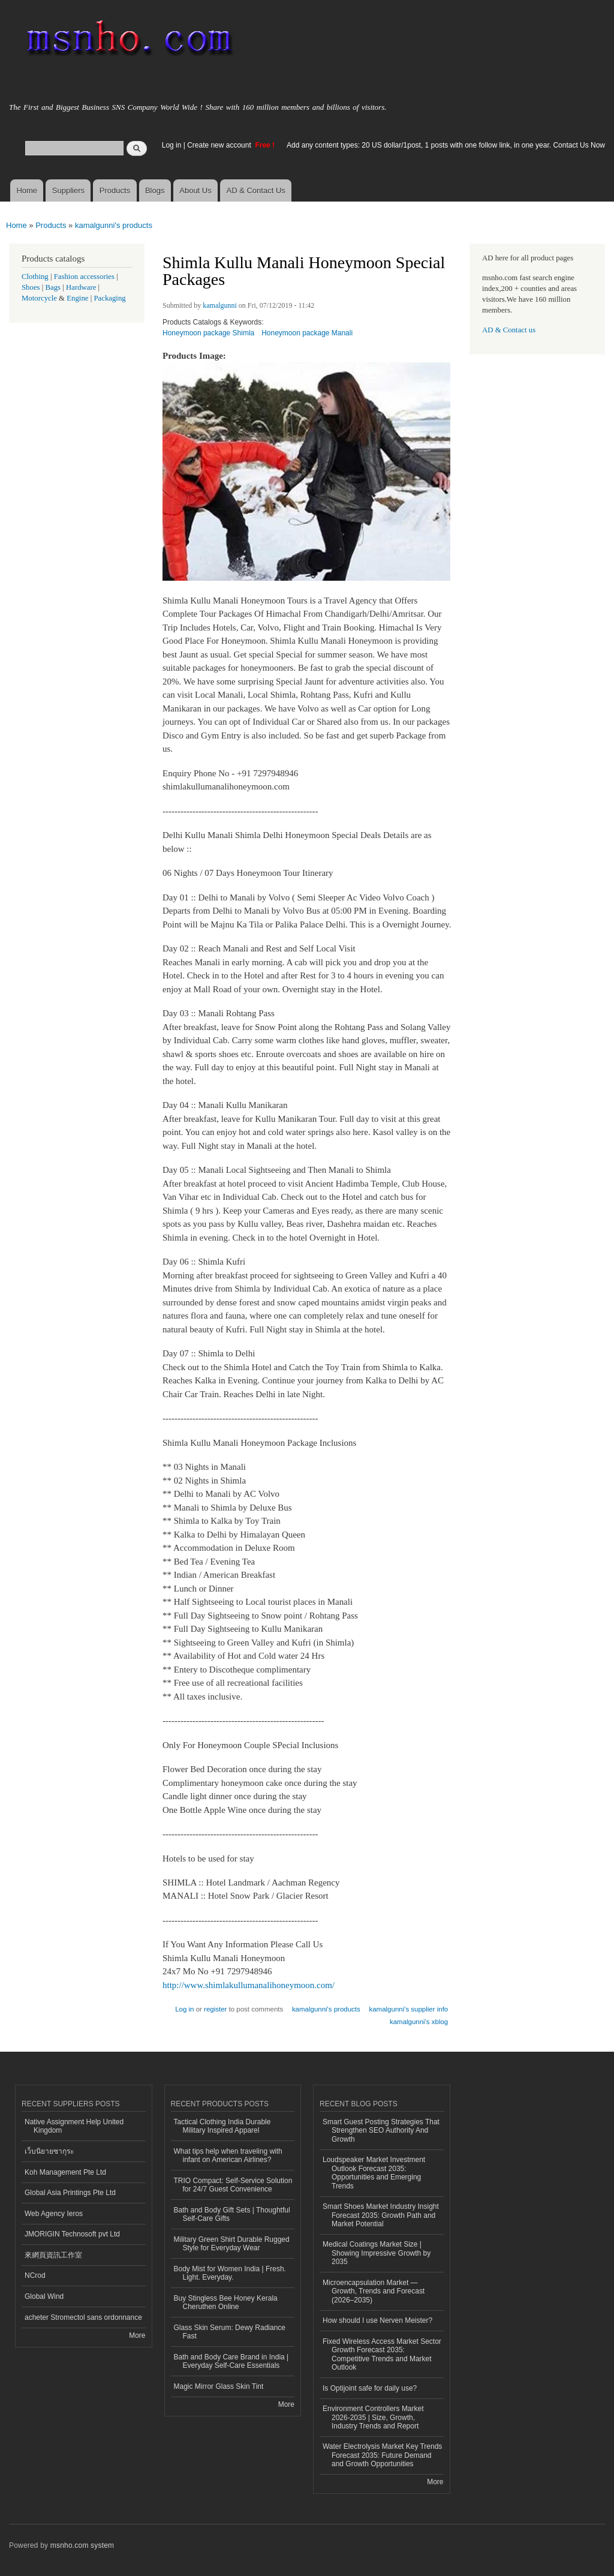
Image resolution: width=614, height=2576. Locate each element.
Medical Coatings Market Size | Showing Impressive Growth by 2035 (377, 2253)
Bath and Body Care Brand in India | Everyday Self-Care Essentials (231, 2361)
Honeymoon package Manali (307, 333)
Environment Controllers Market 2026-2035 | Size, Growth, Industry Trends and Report (373, 2417)
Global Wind (44, 2296)
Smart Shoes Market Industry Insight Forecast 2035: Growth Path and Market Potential (381, 2215)
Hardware (81, 287)
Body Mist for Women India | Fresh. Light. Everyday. (230, 2273)
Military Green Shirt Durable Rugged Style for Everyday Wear (232, 2243)
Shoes (31, 287)
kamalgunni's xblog (419, 2021)
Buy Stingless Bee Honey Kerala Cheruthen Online (226, 2302)
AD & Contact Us (256, 190)
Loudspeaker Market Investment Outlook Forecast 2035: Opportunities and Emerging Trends (374, 2172)
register (215, 2009)
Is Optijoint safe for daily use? (370, 2388)
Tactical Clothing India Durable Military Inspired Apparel (222, 2126)
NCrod (35, 2275)
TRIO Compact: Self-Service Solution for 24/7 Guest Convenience (233, 2184)
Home (26, 190)
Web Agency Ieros (54, 2213)
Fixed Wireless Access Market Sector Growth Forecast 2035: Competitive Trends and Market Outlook (382, 2354)
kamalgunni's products (113, 225)
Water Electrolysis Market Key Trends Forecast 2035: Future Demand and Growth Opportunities (382, 2455)
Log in (172, 145)
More (137, 2335)
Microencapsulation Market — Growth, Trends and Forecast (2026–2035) (374, 2291)
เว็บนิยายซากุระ (49, 2151)
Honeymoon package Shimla (208, 333)
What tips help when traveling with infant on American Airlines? (228, 2155)
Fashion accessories (84, 276)
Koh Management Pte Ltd (65, 2172)
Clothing (35, 276)
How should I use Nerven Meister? (377, 2320)
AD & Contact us (508, 330)
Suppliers (68, 190)
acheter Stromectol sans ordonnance (83, 2317)
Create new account (220, 145)
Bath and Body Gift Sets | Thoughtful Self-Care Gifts (232, 2214)
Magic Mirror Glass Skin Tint (219, 2386)
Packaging (109, 298)
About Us (195, 190)
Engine (77, 298)
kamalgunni (220, 305)
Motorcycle (39, 298)
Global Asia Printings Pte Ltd (70, 2192)
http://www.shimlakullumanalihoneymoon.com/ (248, 1985)
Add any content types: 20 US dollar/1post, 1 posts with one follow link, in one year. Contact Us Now (446, 145)
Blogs (155, 190)
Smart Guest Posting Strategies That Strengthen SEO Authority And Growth (381, 2130)
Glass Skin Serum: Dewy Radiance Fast (230, 2331)
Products (115, 190)
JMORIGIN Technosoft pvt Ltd (72, 2234)
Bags (53, 287)
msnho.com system (82, 2545)
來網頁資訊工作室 (53, 2255)
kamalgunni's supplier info (408, 2009)
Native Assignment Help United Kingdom (74, 2126)
